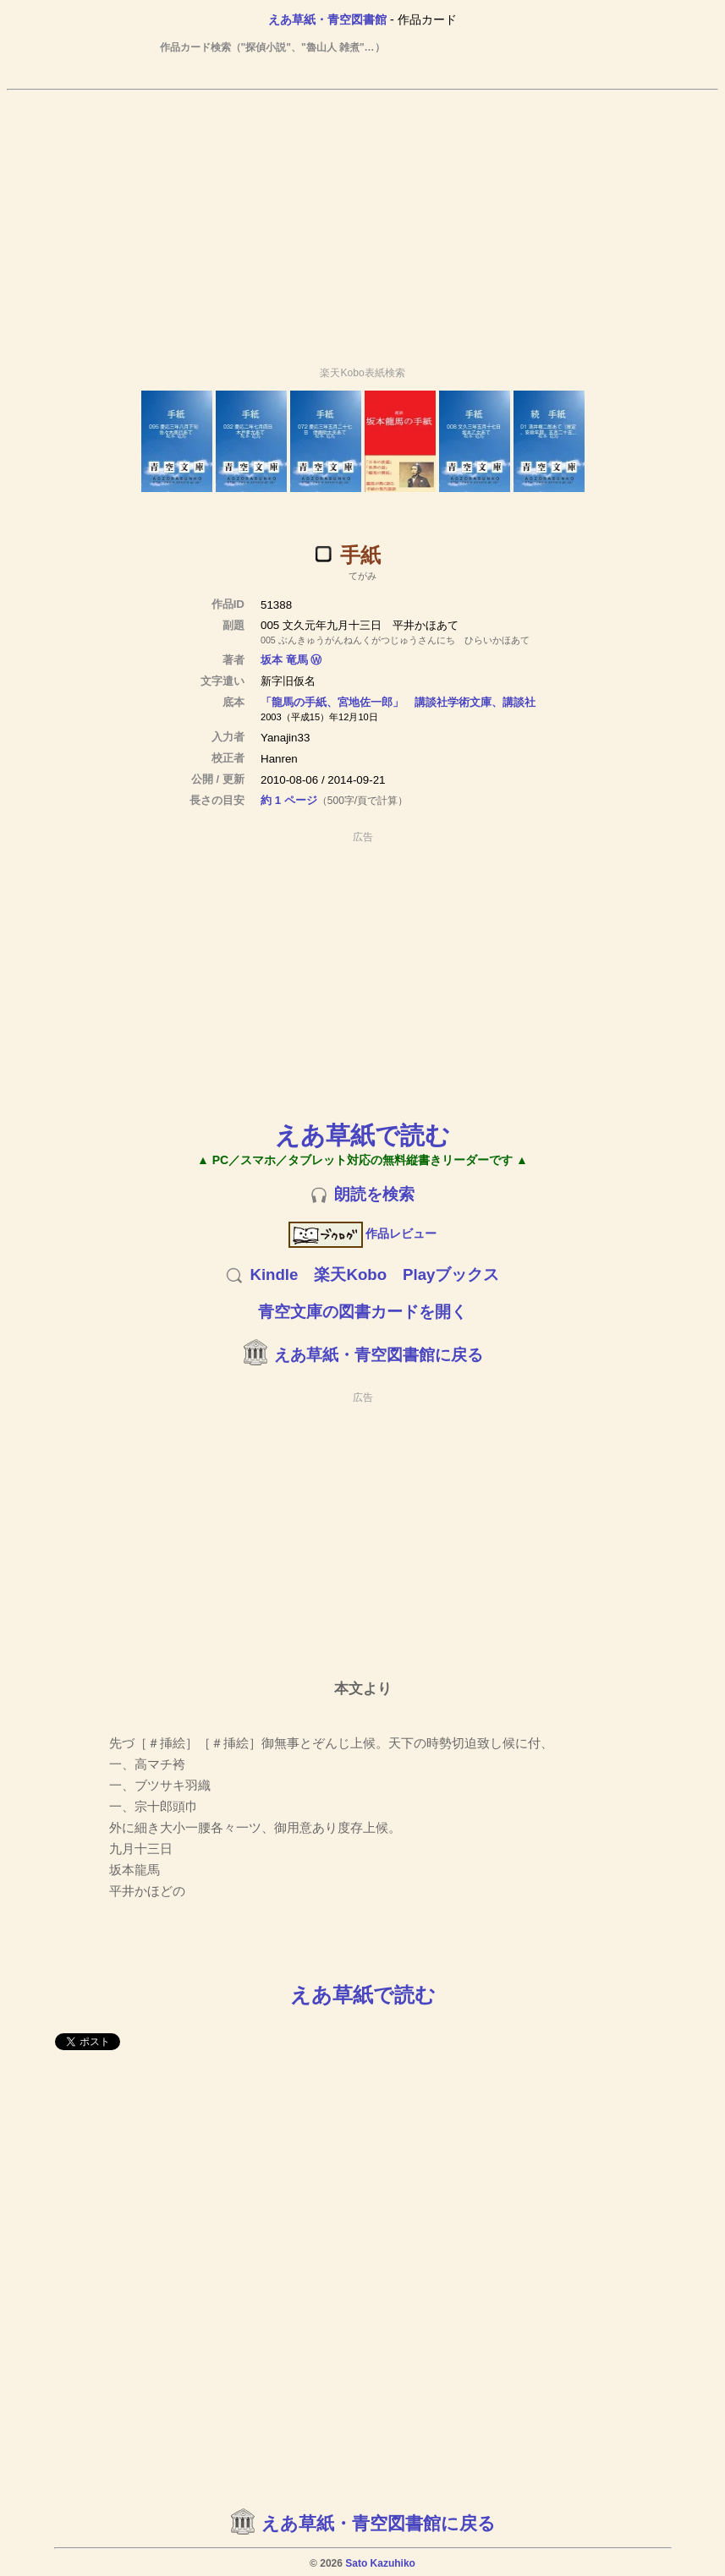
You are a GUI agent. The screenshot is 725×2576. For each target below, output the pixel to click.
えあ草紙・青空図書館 (327, 19)
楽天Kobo (350, 1274)
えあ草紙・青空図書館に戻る (378, 1355)
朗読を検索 (374, 1194)
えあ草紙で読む (362, 1135)
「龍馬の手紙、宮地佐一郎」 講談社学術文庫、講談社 (398, 702)
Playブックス (451, 1274)
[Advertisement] (363, 220)
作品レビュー (362, 1233)
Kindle (274, 1274)
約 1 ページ (289, 800)
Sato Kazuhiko (380, 2563)
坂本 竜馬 (284, 660)
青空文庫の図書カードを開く (362, 1312)
